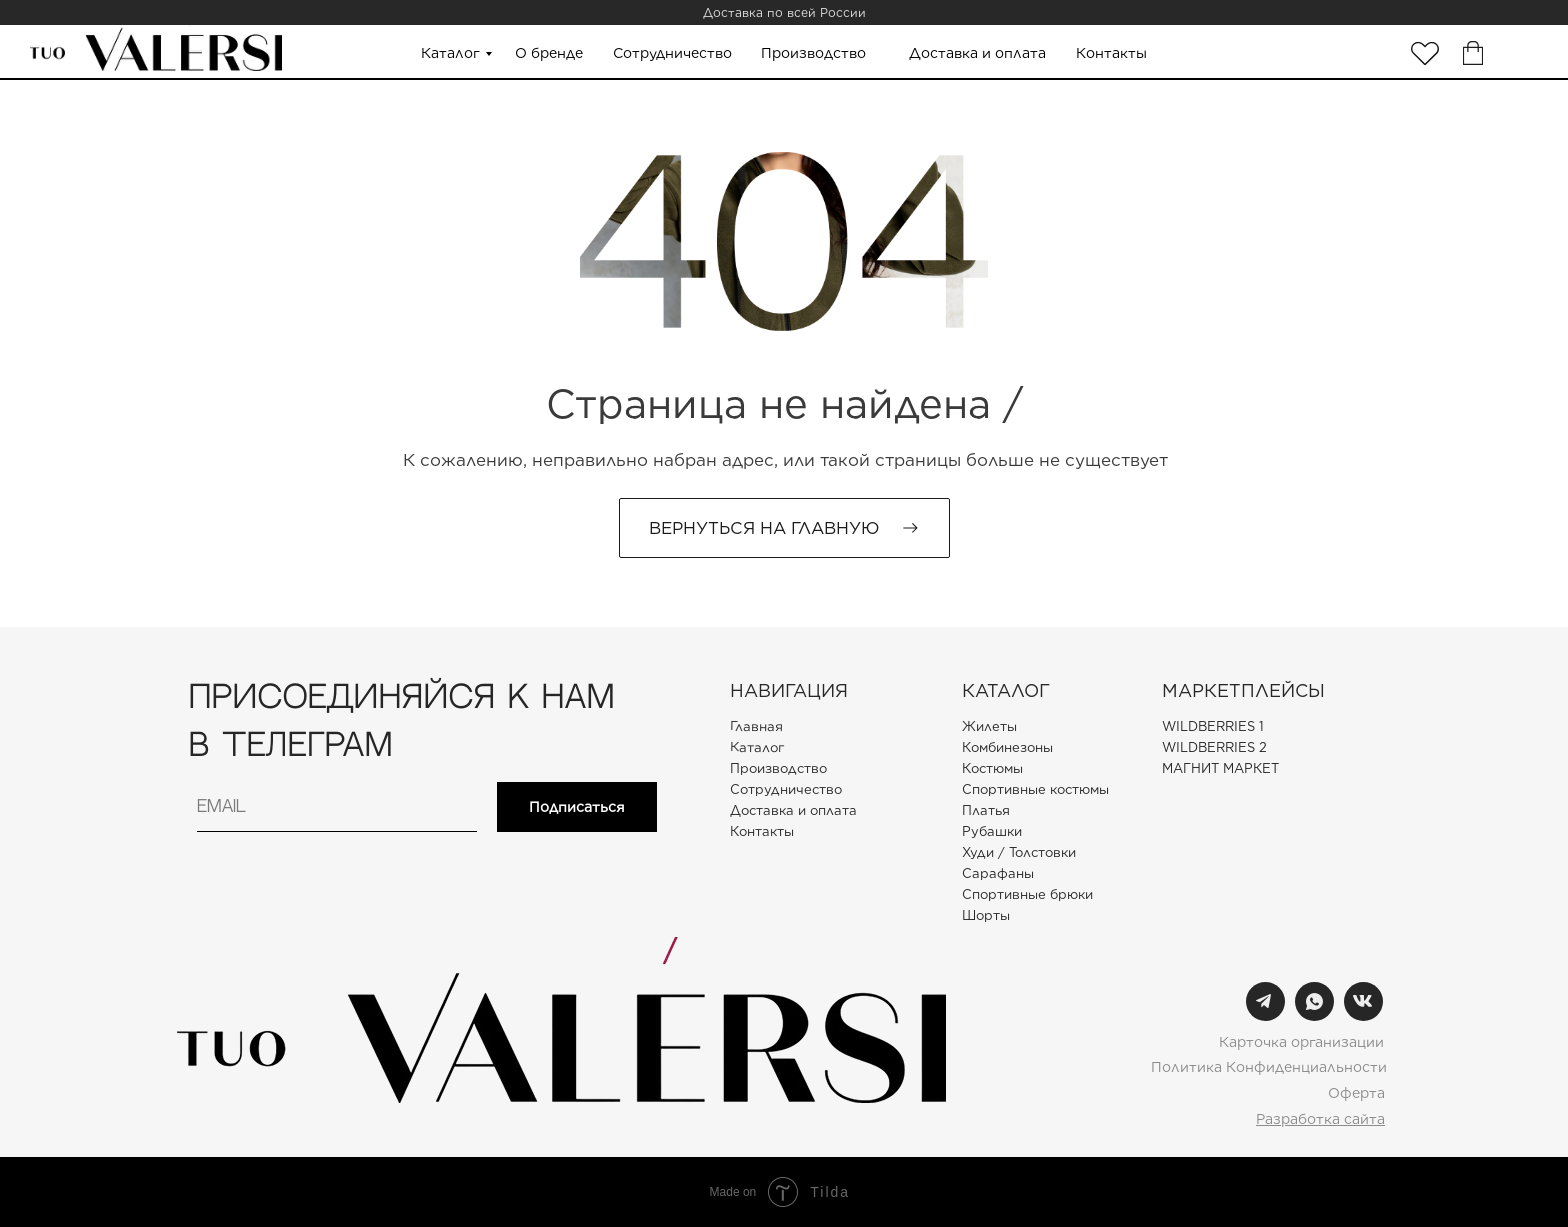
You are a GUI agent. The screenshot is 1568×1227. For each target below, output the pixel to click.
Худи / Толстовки (1019, 852)
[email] (337, 807)
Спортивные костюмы (1035, 789)
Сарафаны (998, 873)
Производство (813, 53)
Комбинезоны (1007, 747)
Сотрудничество (672, 53)
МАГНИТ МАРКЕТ (1220, 768)
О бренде (549, 53)
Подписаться (577, 807)
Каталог (450, 53)
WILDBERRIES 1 (1213, 726)
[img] (1425, 53)
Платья (986, 810)
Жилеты (989, 726)
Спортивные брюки (1027, 894)
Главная (756, 726)
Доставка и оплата (977, 53)
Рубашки (992, 831)
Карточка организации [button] (1301, 1042)
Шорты (986, 915)
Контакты (1111, 53)
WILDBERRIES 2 (1214, 747)
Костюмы (992, 768)
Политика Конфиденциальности (1269, 1067)
